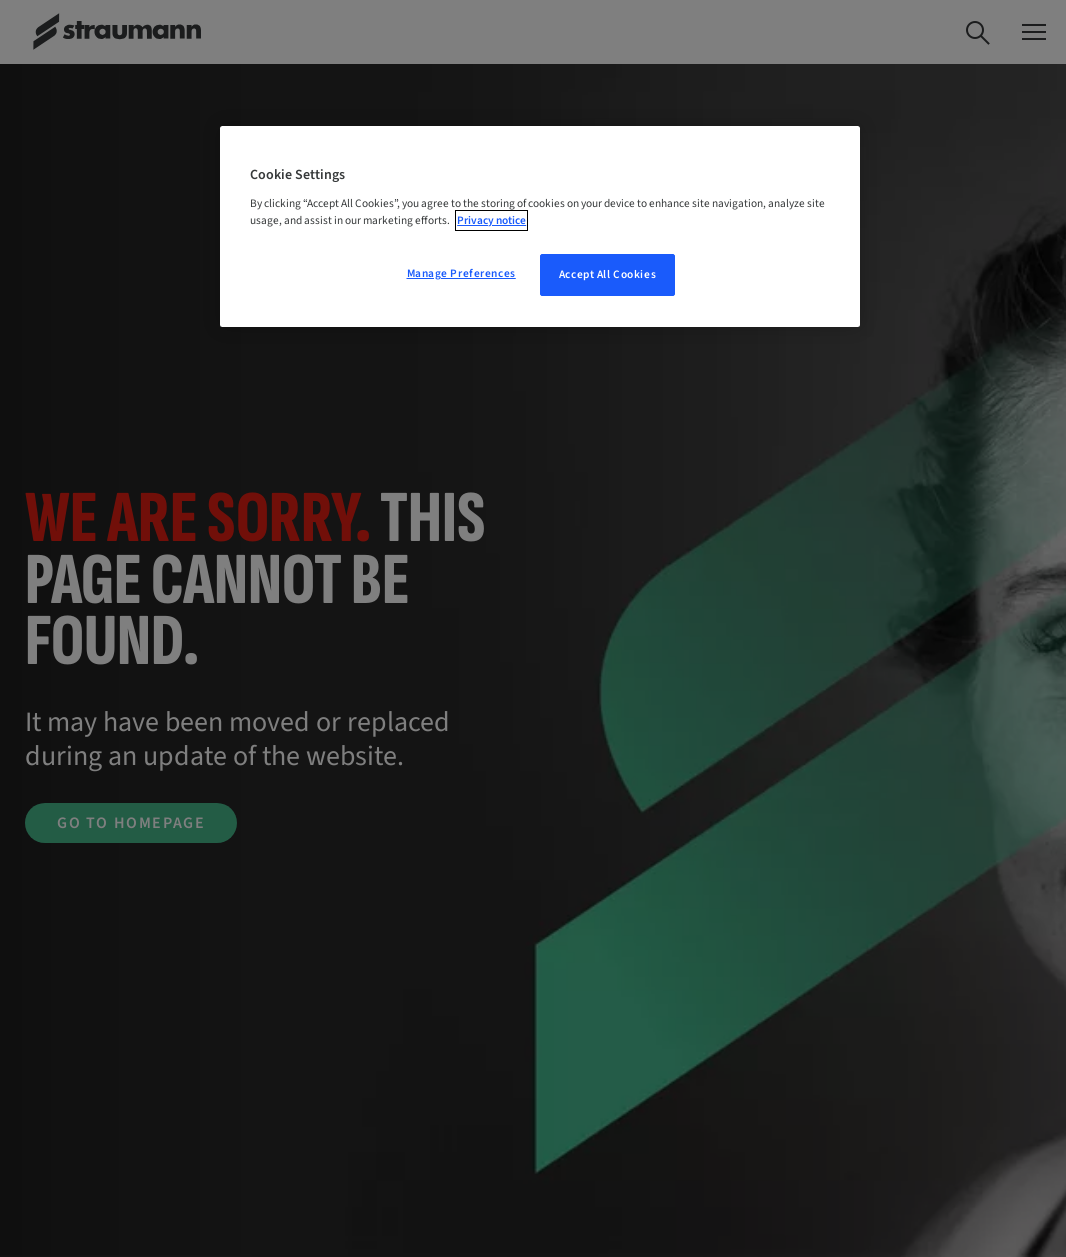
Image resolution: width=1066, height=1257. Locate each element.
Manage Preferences (461, 273)
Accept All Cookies (607, 274)
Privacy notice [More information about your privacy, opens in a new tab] (491, 220)
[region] (540, 227)
